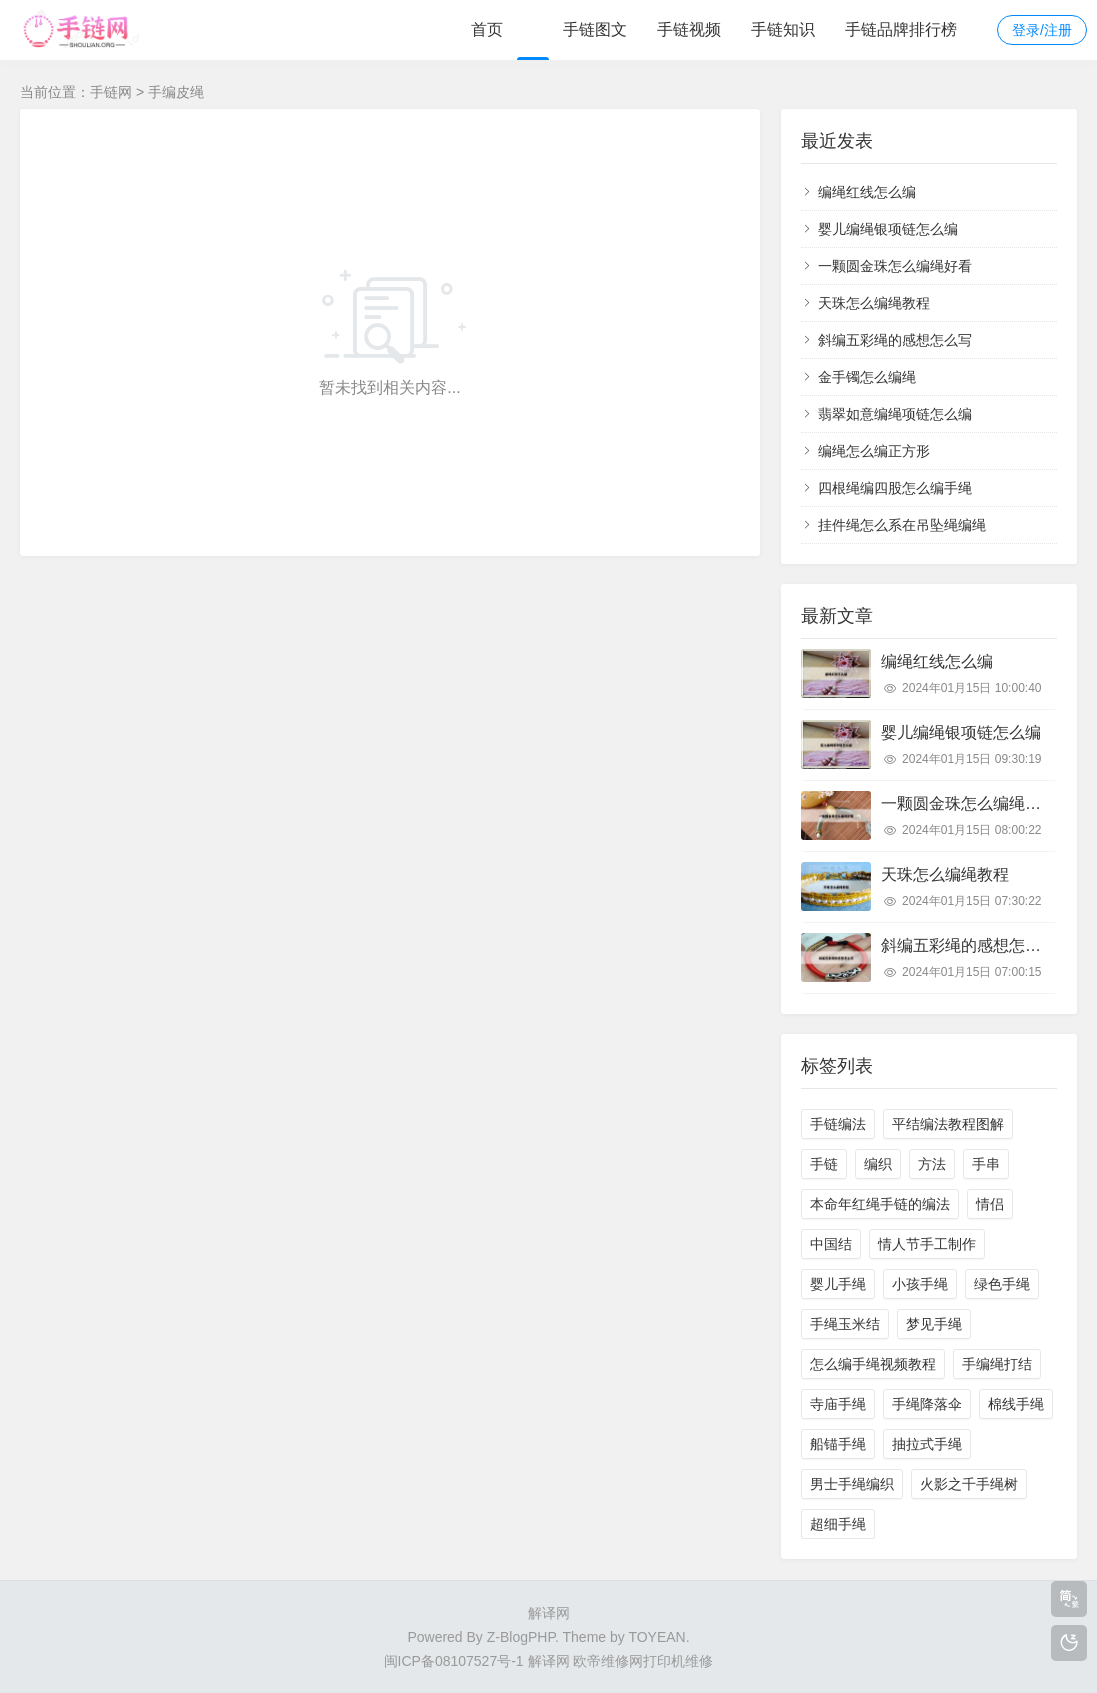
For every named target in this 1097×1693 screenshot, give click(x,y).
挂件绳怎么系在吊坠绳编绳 (902, 525)
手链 (824, 1164)
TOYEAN (656, 1637)
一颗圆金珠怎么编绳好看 (895, 266)
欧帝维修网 (608, 1661)
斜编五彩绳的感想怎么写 (895, 340)
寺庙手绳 (838, 1404)
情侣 (990, 1204)
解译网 (549, 1613)
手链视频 (689, 29)
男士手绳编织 (852, 1484)
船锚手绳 (838, 1444)
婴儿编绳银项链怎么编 (888, 229)
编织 (878, 1164)
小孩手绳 (920, 1284)
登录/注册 (1042, 30)
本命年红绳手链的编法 (880, 1204)
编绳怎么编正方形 (874, 451)
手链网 (111, 92)
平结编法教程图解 (948, 1124)
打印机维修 (678, 1661)
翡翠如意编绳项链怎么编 (895, 414)
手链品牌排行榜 (901, 29)
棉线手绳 (1016, 1404)
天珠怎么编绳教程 (874, 303)
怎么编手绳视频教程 (873, 1364)
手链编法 (838, 1124)
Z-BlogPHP (521, 1637)
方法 (932, 1164)
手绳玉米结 (845, 1324)
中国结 (831, 1244)
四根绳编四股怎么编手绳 (895, 488)
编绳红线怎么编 (867, 192)
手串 (986, 1164)
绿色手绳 (1002, 1284)
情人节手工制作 (927, 1244)
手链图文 (595, 29)
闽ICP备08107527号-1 (454, 1661)
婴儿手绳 (838, 1284)
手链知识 (783, 29)
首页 (487, 29)
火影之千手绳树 (969, 1484)
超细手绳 (838, 1524)
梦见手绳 (934, 1324)
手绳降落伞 (927, 1404)
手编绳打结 (997, 1364)
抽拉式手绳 (927, 1444)
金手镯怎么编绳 (867, 377)
